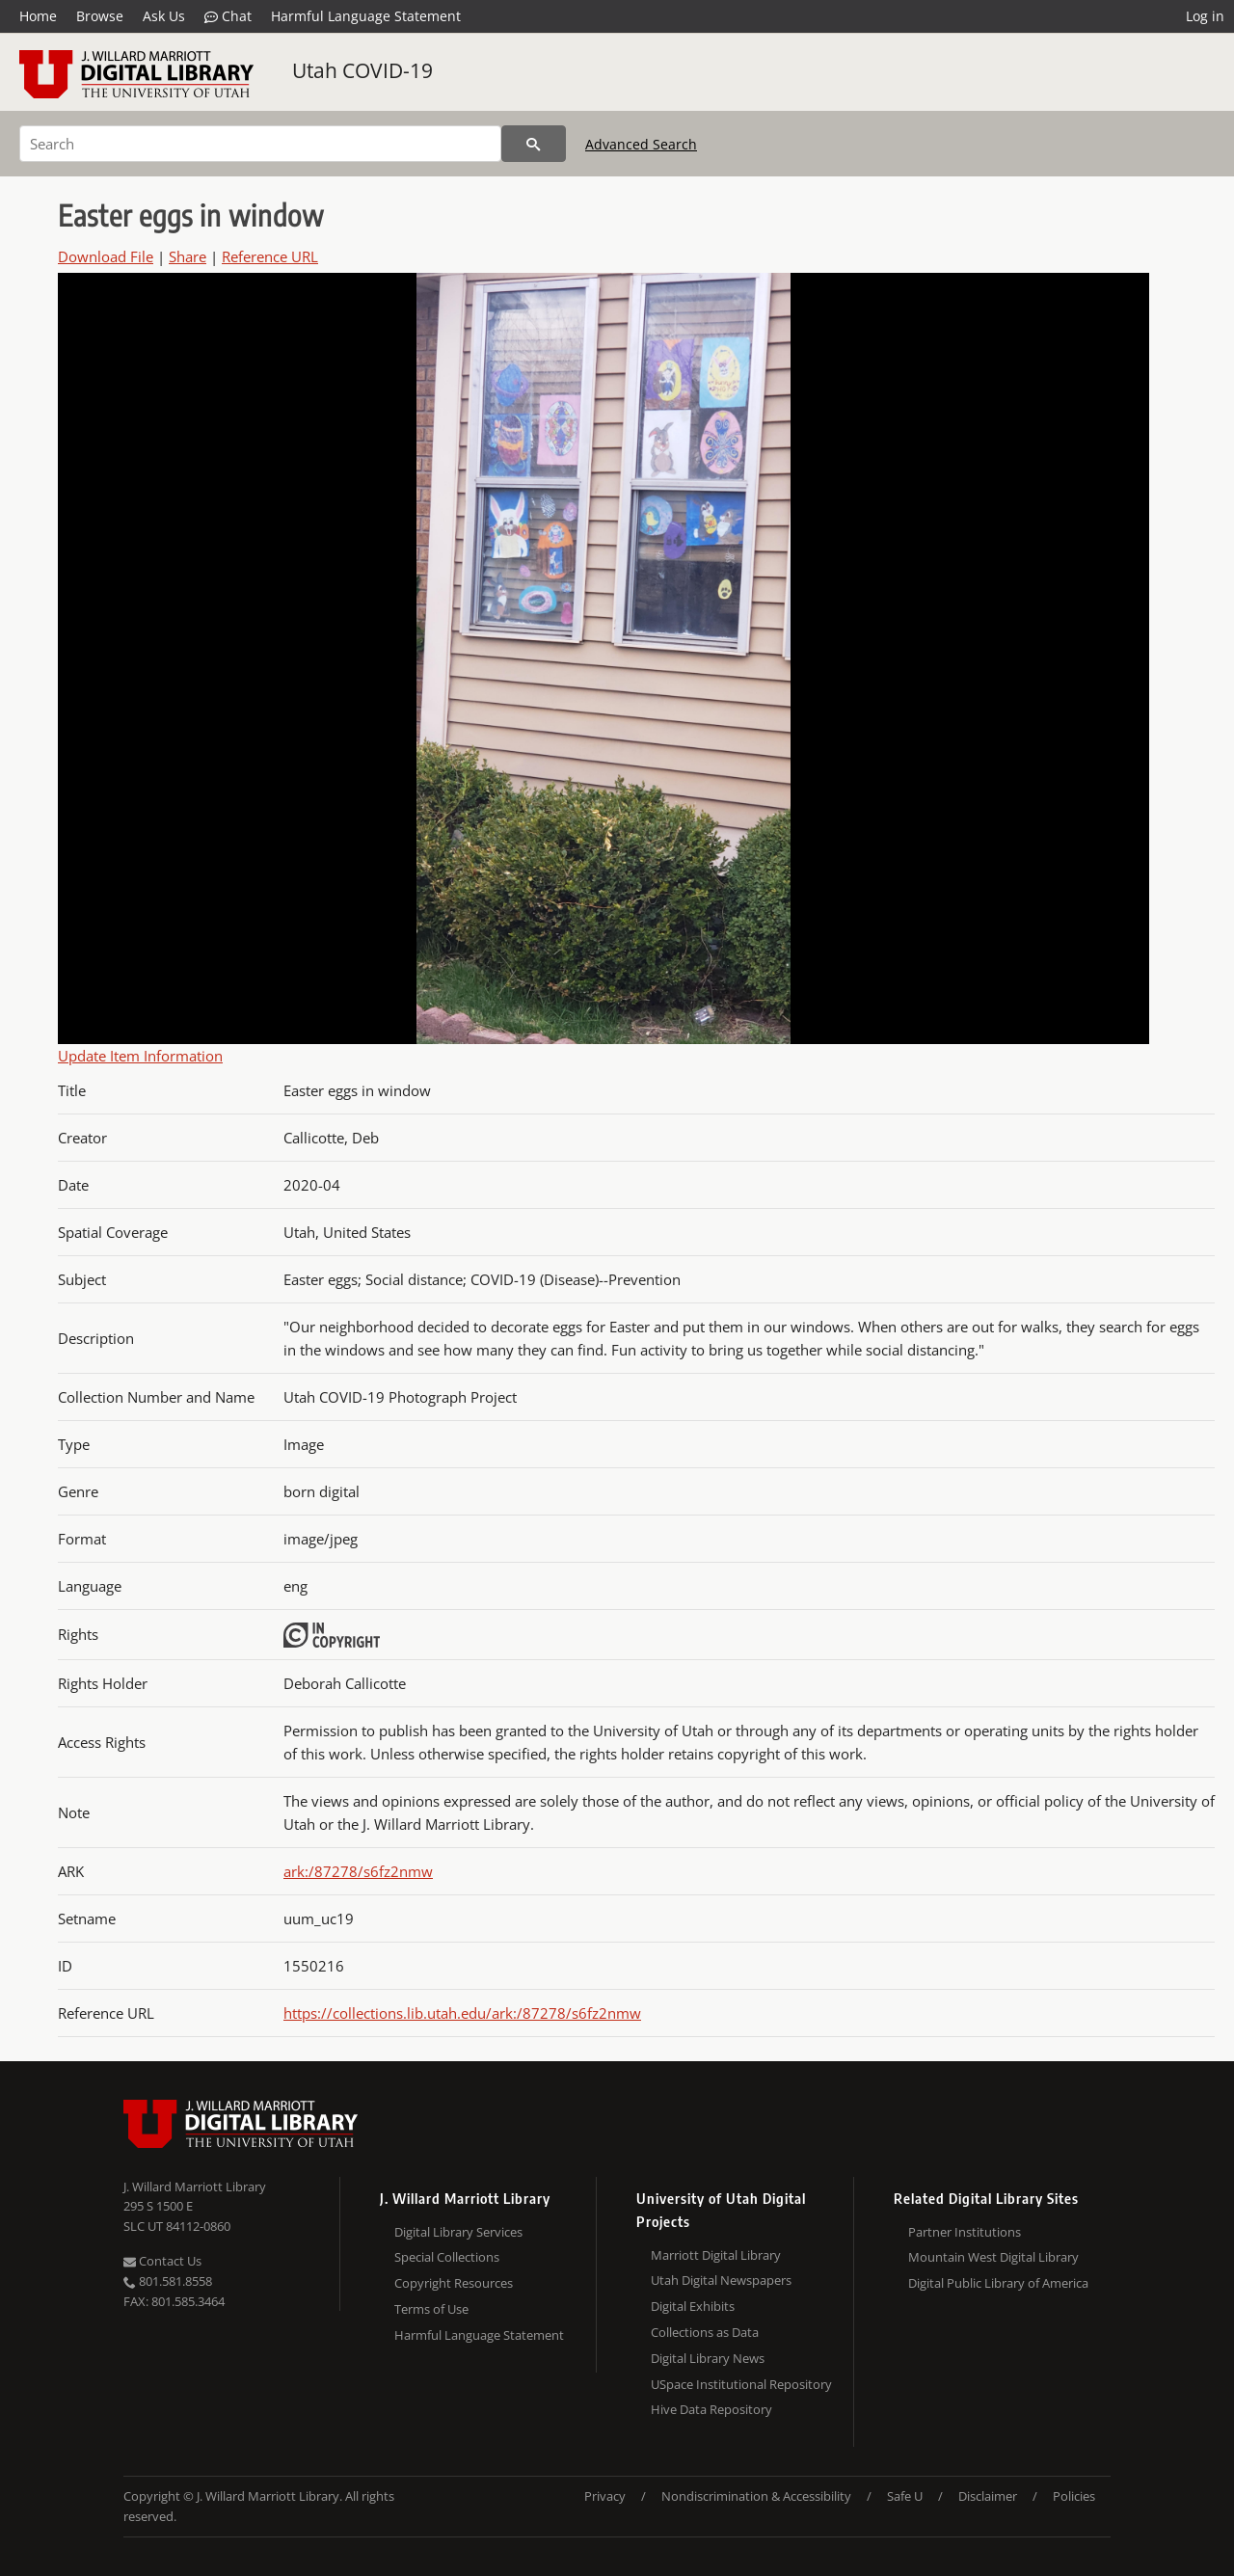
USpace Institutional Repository (741, 2384)
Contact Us (162, 2260)
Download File (105, 256)
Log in (1205, 16)
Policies (1074, 2496)
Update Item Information (140, 1055)
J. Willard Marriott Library (194, 2186)
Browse (99, 16)
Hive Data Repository (711, 2409)
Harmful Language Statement (366, 16)
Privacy (605, 2496)
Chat (228, 16)
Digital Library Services (458, 2232)
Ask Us (164, 16)
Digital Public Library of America (998, 2283)
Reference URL (270, 256)
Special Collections (446, 2257)
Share (187, 256)
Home (38, 16)
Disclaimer (987, 2496)
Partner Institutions (964, 2232)
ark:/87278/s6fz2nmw (358, 1871)
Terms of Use (431, 2309)
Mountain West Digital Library (993, 2257)
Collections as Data (705, 2332)
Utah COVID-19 (362, 70)
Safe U (905, 2496)
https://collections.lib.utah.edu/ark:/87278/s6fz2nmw (462, 2013)
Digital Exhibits (693, 2306)
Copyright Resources (453, 2283)
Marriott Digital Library (716, 2255)
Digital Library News (708, 2358)
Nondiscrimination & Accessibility (756, 2496)
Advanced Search (641, 144)
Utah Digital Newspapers (721, 2280)
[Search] (260, 143)
